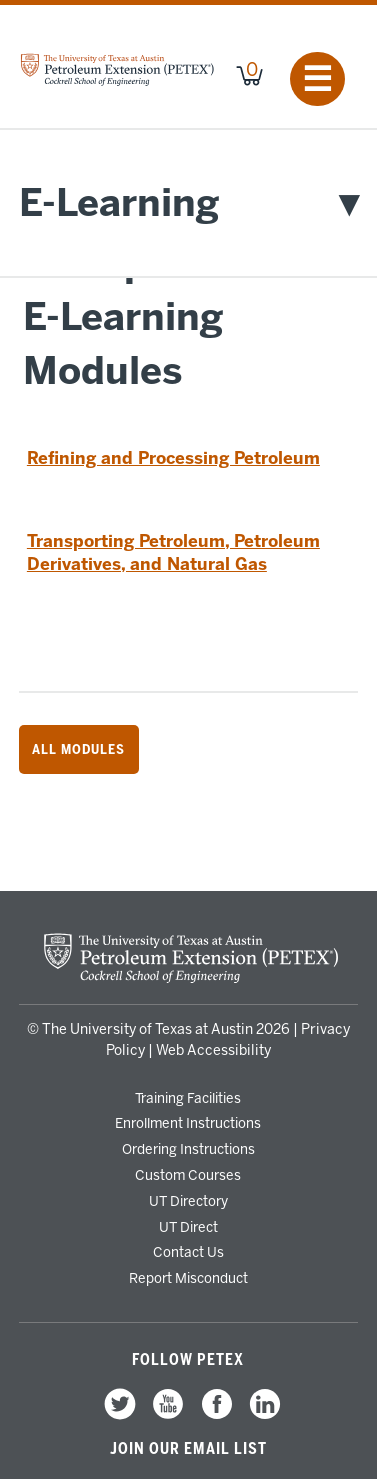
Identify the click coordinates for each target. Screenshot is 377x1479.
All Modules (78, 749)
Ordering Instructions (188, 1149)
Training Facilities (188, 1098)
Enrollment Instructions (188, 1123)
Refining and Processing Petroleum (173, 458)
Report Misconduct (188, 1278)
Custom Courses (188, 1175)
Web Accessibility (213, 1050)
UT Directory (188, 1201)
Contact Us (188, 1252)
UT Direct (188, 1227)
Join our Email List (188, 1449)
